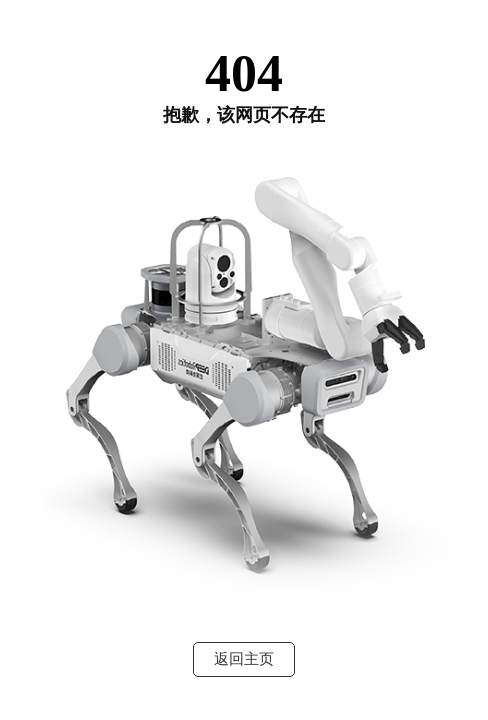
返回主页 (244, 659)
